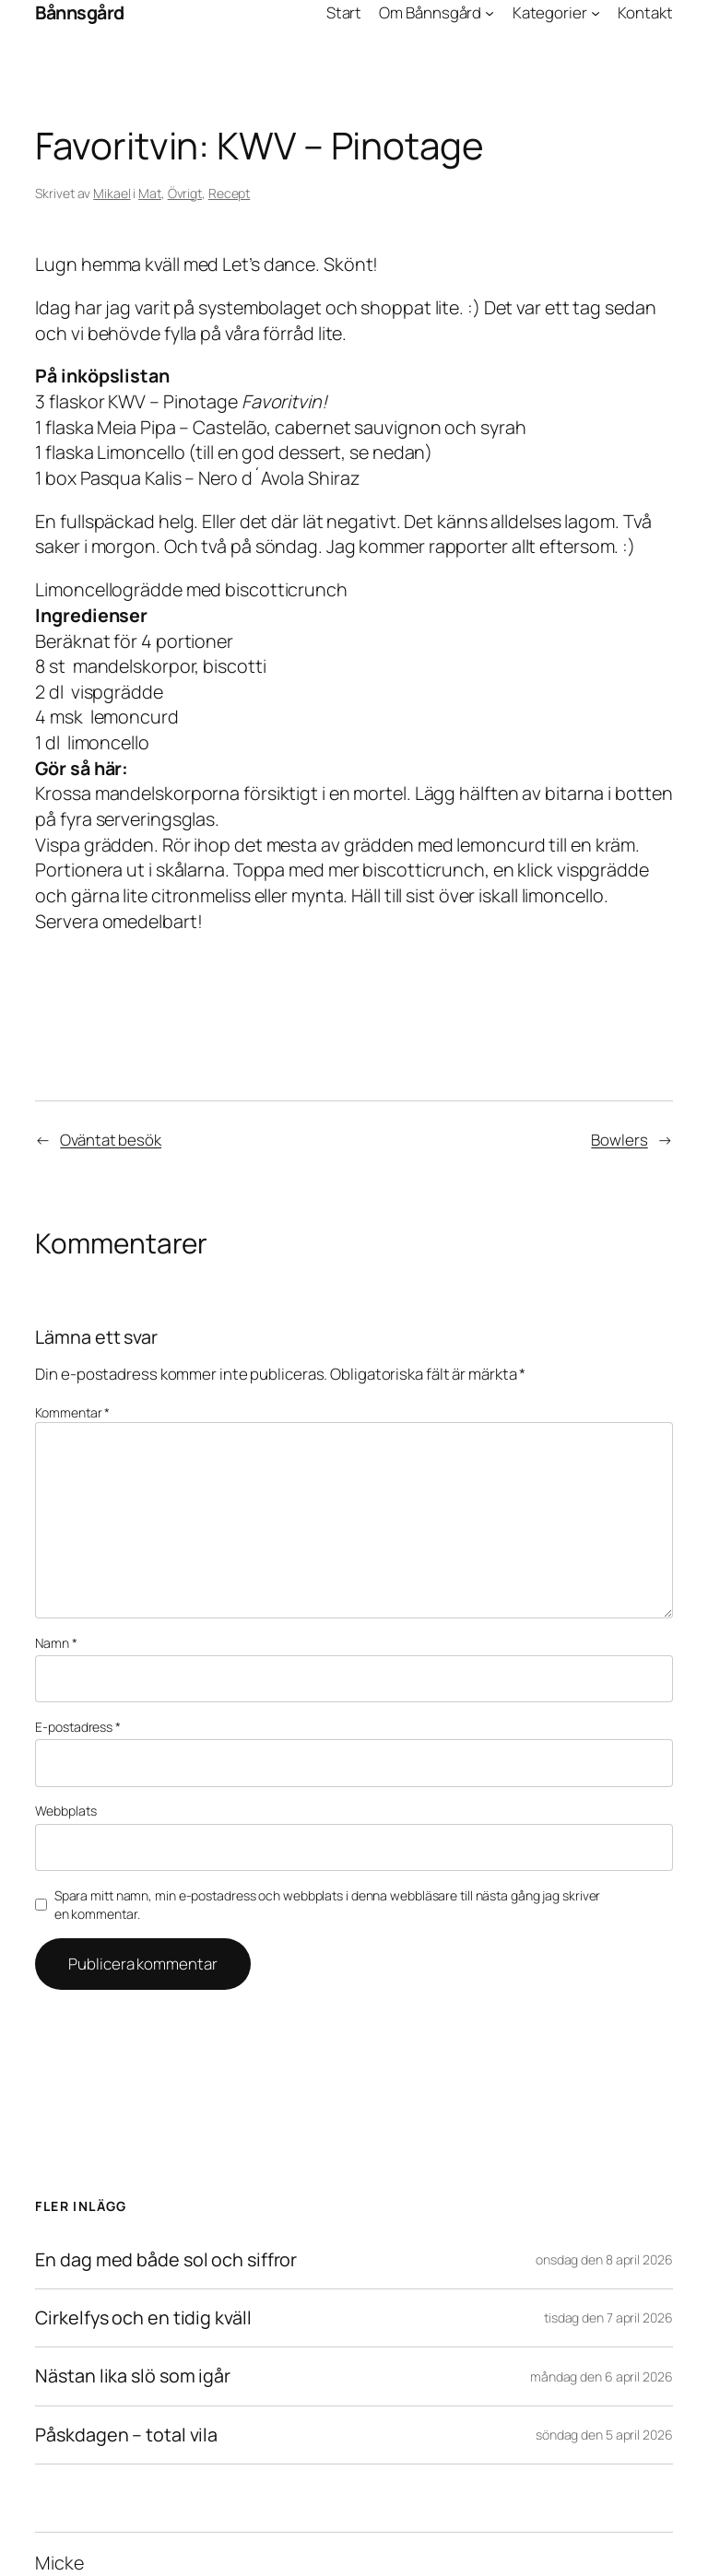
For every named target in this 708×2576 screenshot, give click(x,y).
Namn (56, 1643)
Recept (229, 193)
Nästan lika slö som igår (132, 2376)
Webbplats (65, 1810)
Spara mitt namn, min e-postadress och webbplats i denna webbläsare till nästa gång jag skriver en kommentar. (327, 1905)
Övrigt (185, 193)
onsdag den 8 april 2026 (604, 2259)
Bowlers (619, 1139)
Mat (149, 193)
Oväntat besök (110, 1139)
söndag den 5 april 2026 (604, 2434)
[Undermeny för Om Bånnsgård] (489, 13)
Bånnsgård (79, 12)
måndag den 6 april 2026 (601, 2376)
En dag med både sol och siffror (166, 2260)
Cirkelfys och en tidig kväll (143, 2318)
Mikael (111, 193)
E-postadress (78, 1726)
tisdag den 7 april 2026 (608, 2317)
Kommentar (72, 1412)
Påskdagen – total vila (126, 2435)
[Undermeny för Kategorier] (595, 13)
